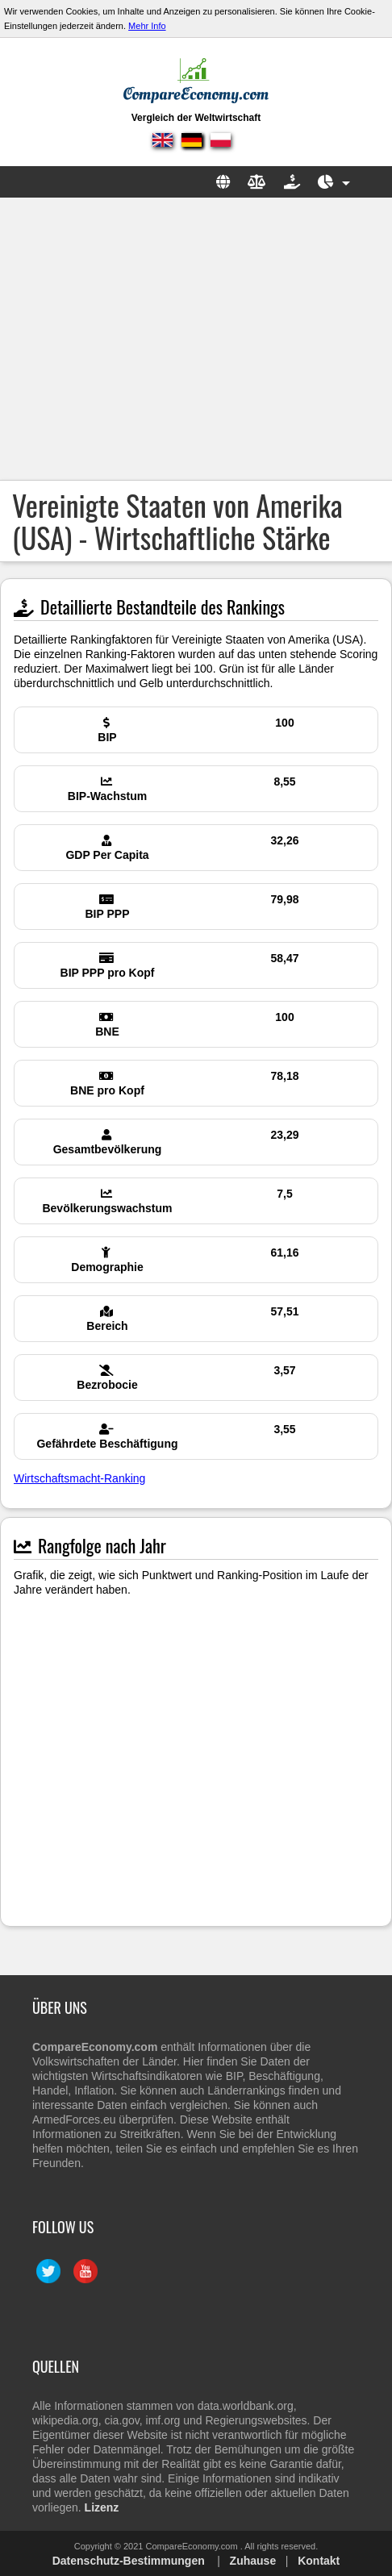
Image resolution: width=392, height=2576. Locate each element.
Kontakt (319, 2560)
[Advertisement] (196, 339)
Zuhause (253, 2560)
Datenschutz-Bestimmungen (128, 2560)
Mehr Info (146, 26)
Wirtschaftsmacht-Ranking (79, 1478)
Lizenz (102, 2507)
